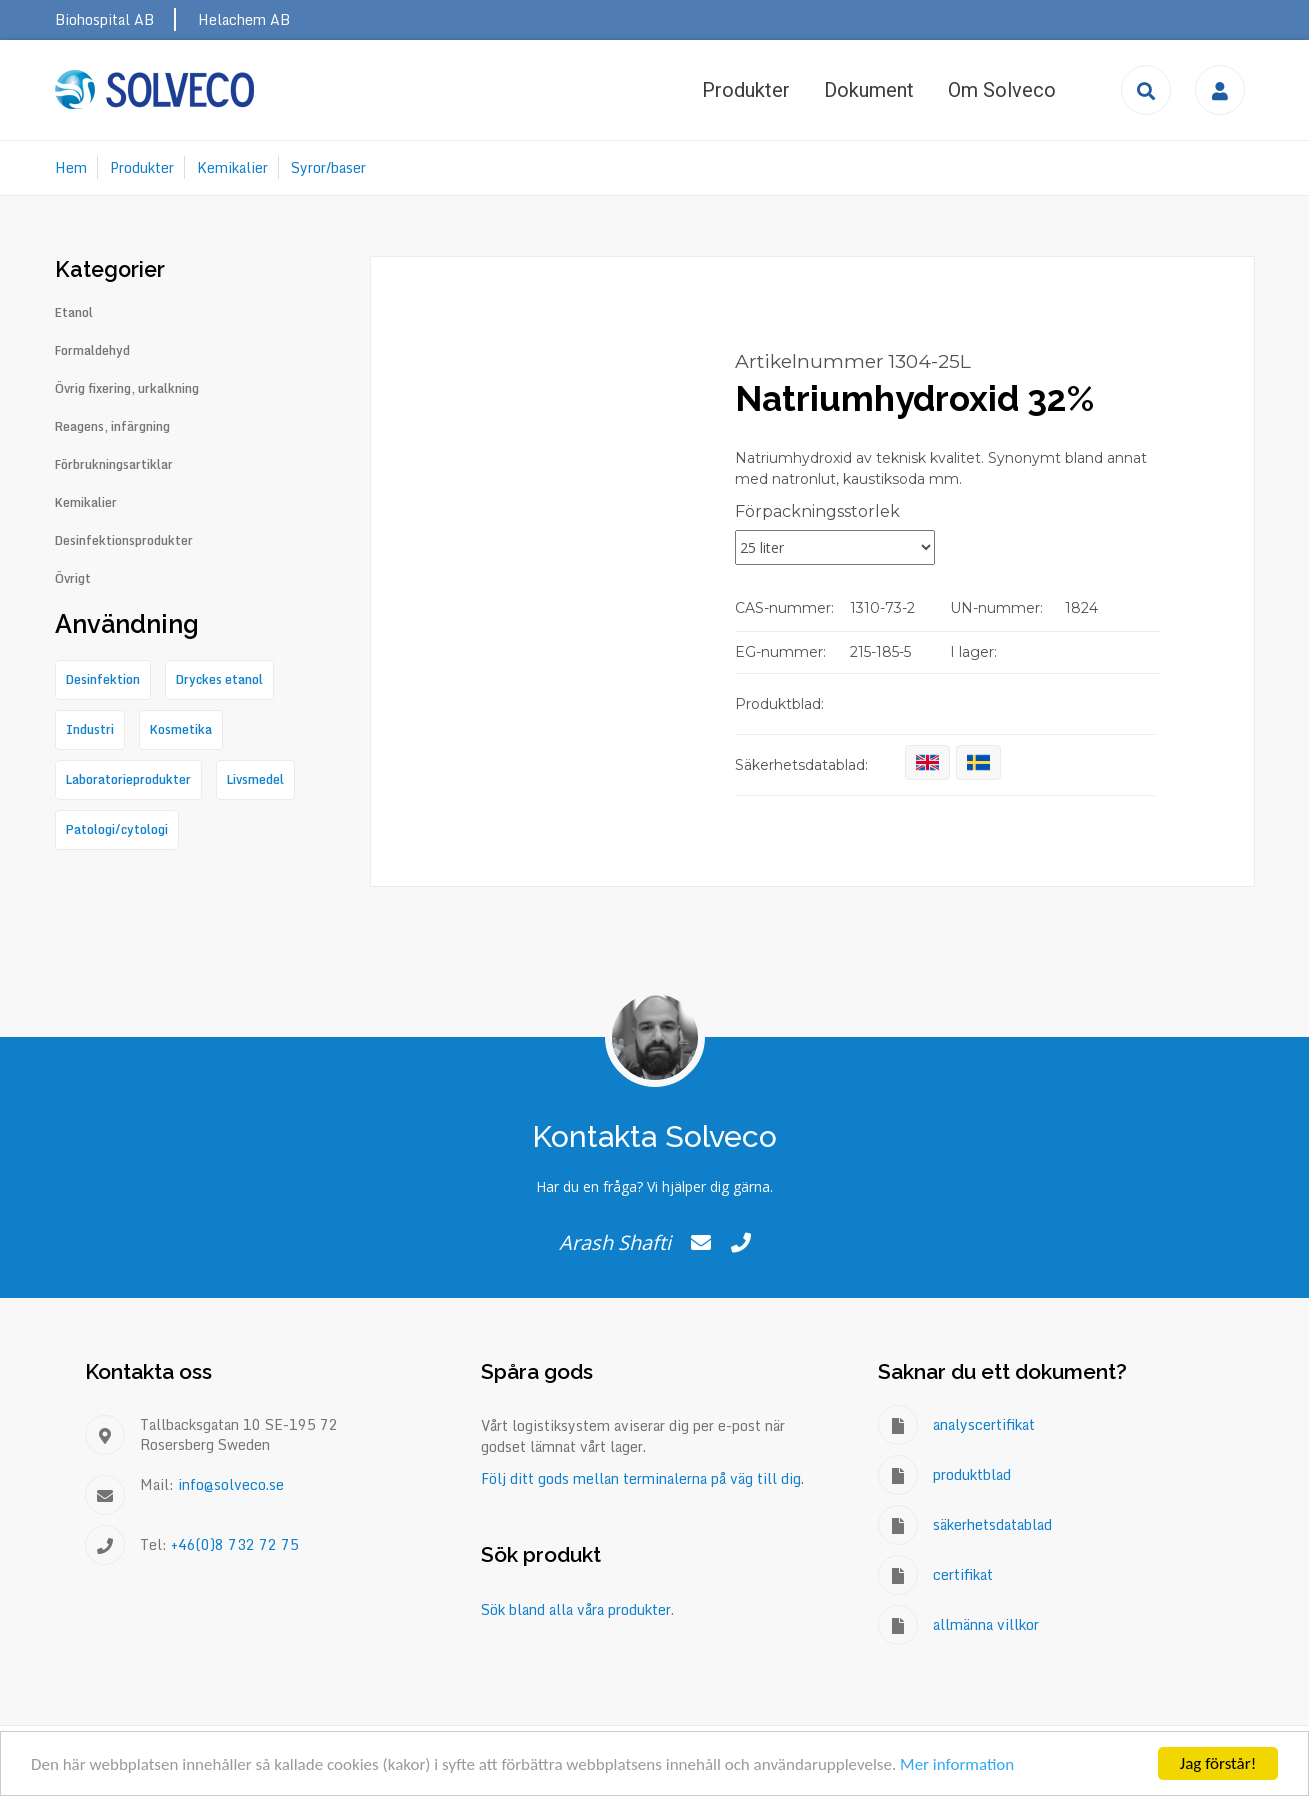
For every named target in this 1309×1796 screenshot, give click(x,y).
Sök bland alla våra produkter (576, 1609)
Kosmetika (181, 729)
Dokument (869, 90)
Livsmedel (255, 779)
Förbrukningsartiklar (114, 465)
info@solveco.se (231, 1484)
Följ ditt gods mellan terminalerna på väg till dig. (642, 1478)
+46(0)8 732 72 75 (235, 1544)
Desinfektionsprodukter (124, 541)
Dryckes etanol (219, 679)
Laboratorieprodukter (128, 779)
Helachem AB (244, 19)
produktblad (972, 1474)
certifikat (963, 1574)
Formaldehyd (92, 351)
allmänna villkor (986, 1624)
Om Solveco (1002, 90)
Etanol (74, 313)
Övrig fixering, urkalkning (127, 389)
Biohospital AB (104, 19)
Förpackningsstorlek (817, 511)
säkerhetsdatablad (992, 1524)
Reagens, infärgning (112, 427)
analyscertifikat (984, 1424)
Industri (90, 729)
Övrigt (73, 579)
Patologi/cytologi (117, 829)
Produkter (746, 90)
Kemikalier (232, 167)
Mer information (957, 1764)
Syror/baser (328, 167)
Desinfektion (103, 679)
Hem (71, 167)
